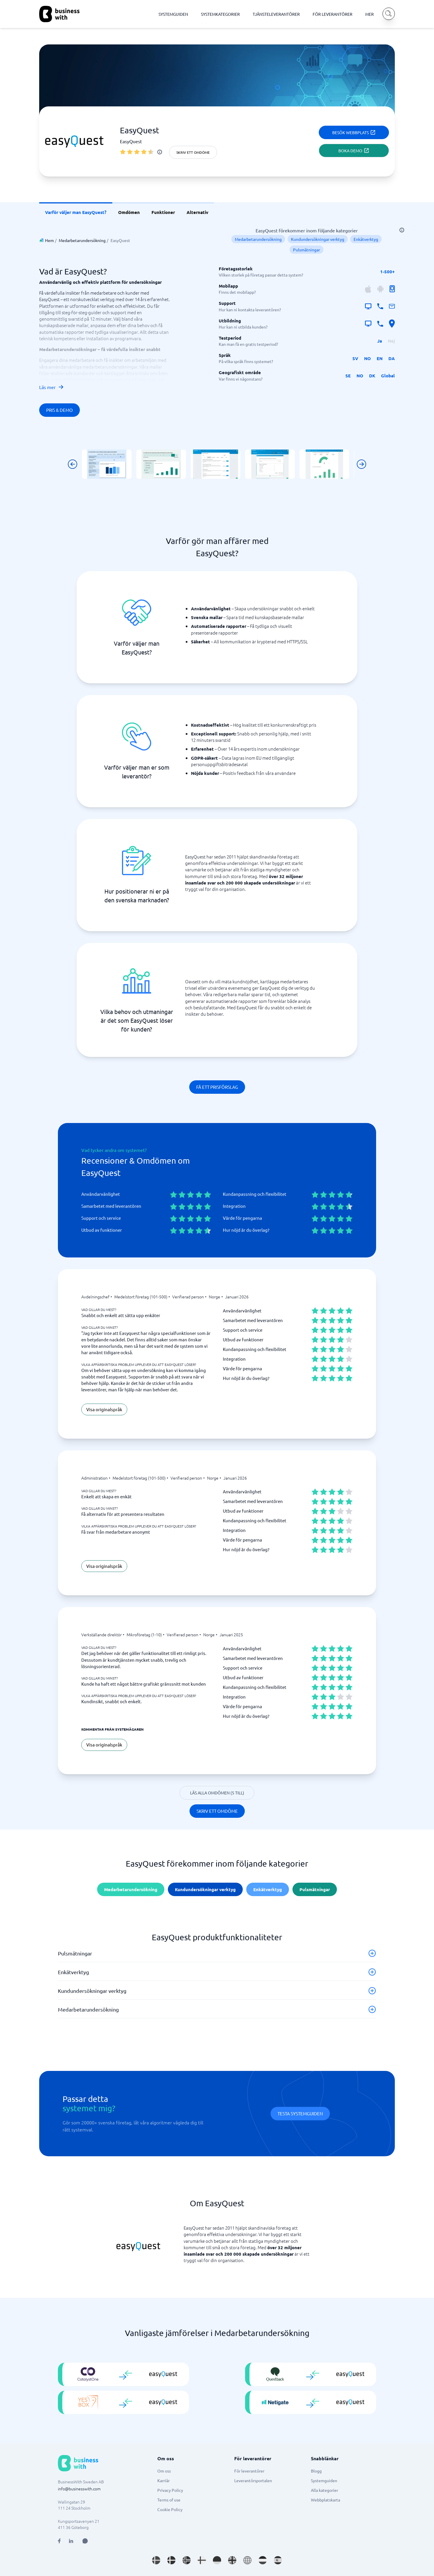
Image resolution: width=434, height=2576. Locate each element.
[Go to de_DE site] (217, 2560)
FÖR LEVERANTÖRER (332, 14)
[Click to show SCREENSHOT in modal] (107, 464)
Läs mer (51, 387)
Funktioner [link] (163, 212)
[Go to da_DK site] (171, 2560)
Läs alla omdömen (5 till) (217, 1792)
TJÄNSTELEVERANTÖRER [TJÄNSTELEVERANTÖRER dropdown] (276, 14)
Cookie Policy (169, 2509)
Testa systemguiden (300, 2113)
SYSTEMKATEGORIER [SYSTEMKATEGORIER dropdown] (220, 14)
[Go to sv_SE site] (156, 2560)
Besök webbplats (354, 132)
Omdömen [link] (129, 212)
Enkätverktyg (366, 239)
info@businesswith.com (79, 2489)
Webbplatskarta (325, 2499)
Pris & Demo (59, 410)
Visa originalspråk (104, 1409)
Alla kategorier (324, 2490)
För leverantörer (249, 2470)
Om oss (164, 2470)
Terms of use (168, 2499)
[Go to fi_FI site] (202, 2560)
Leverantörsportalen (253, 2480)
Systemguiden (324, 2480)
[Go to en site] (247, 2560)
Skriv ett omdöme (193, 152)
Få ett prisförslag (217, 1087)
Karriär (163, 2480)
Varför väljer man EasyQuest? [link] (75, 212)
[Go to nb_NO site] (186, 2560)
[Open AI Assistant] (85, 2540)
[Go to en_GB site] (232, 2560)
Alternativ (197, 212)
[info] (159, 152)
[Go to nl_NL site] (263, 2560)
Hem (49, 240)
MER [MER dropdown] (369, 14)
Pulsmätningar (306, 249)
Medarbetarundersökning (82, 240)
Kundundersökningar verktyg (317, 239)
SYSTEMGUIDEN (173, 14)
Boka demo (353, 150)
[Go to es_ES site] (278, 2560)
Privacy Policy (170, 2490)
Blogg (316, 2470)
